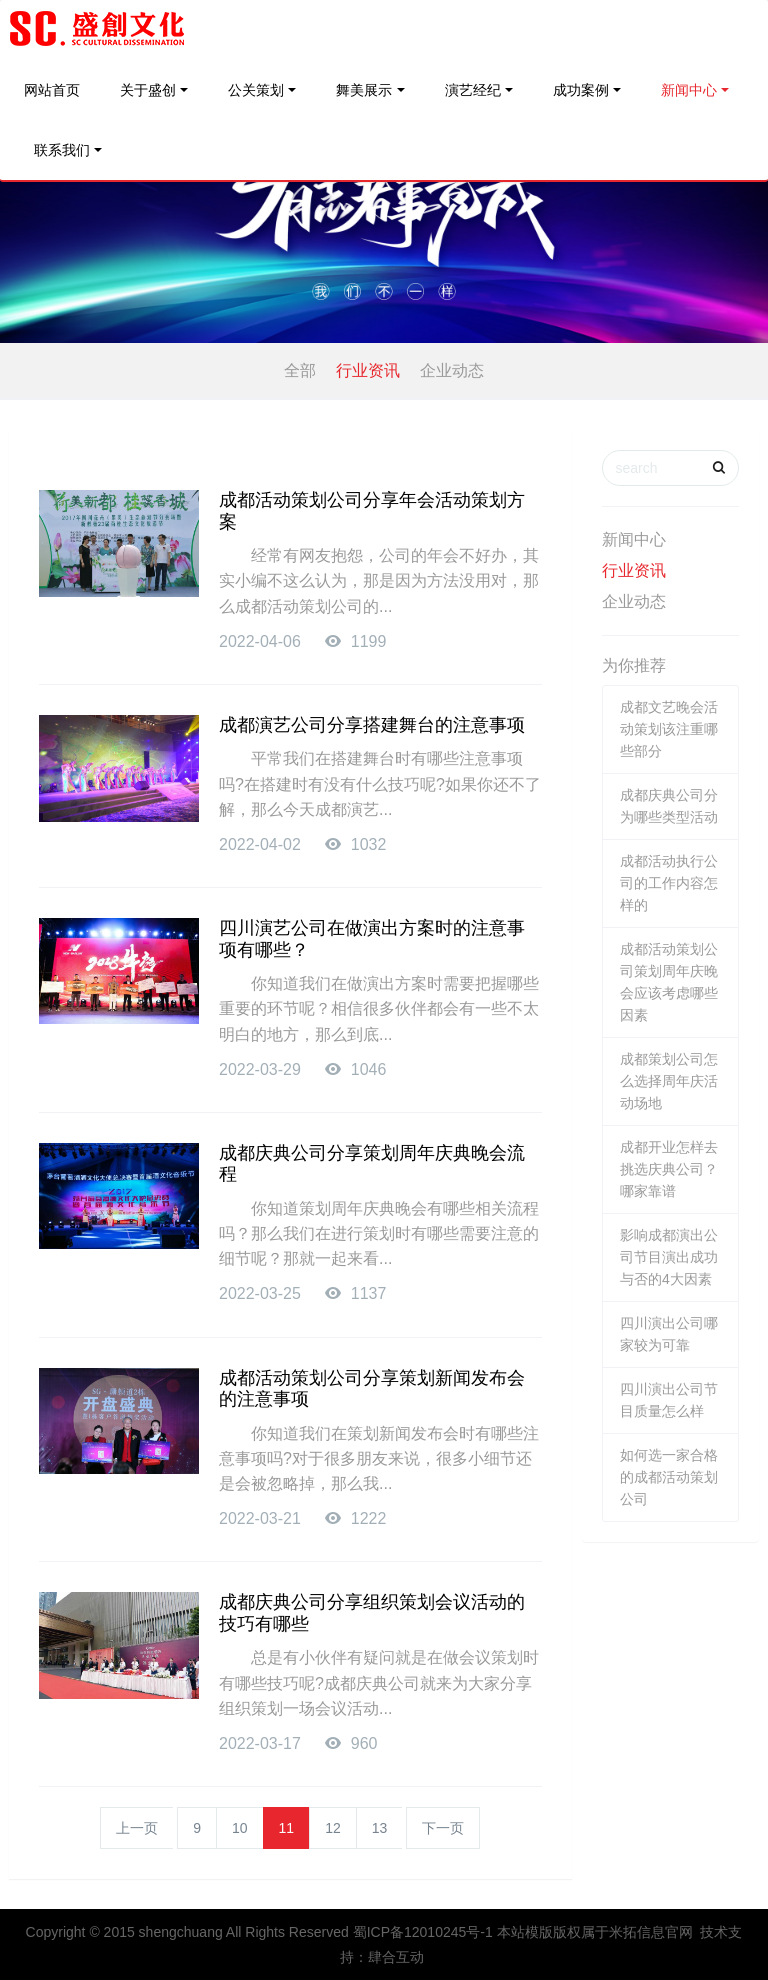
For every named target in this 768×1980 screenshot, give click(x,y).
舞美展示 (364, 90)
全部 (300, 370)
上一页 (137, 1828)
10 (240, 1828)
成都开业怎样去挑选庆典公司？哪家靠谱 (669, 1169)
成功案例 (581, 90)
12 (333, 1828)
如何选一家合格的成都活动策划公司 (669, 1477)
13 (380, 1828)
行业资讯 (368, 370)
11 (287, 1828)
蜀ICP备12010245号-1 (423, 1932)
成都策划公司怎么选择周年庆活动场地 (669, 1081)
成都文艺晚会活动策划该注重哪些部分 (669, 729)
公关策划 (256, 90)
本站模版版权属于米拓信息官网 (595, 1932)
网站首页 (52, 90)
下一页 (443, 1828)
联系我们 (62, 150)
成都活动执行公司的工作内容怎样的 (669, 883)
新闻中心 (689, 90)
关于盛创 (148, 90)
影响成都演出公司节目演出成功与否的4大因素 (669, 1257)
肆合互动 (396, 1957)
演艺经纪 (473, 90)
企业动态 (452, 370)
